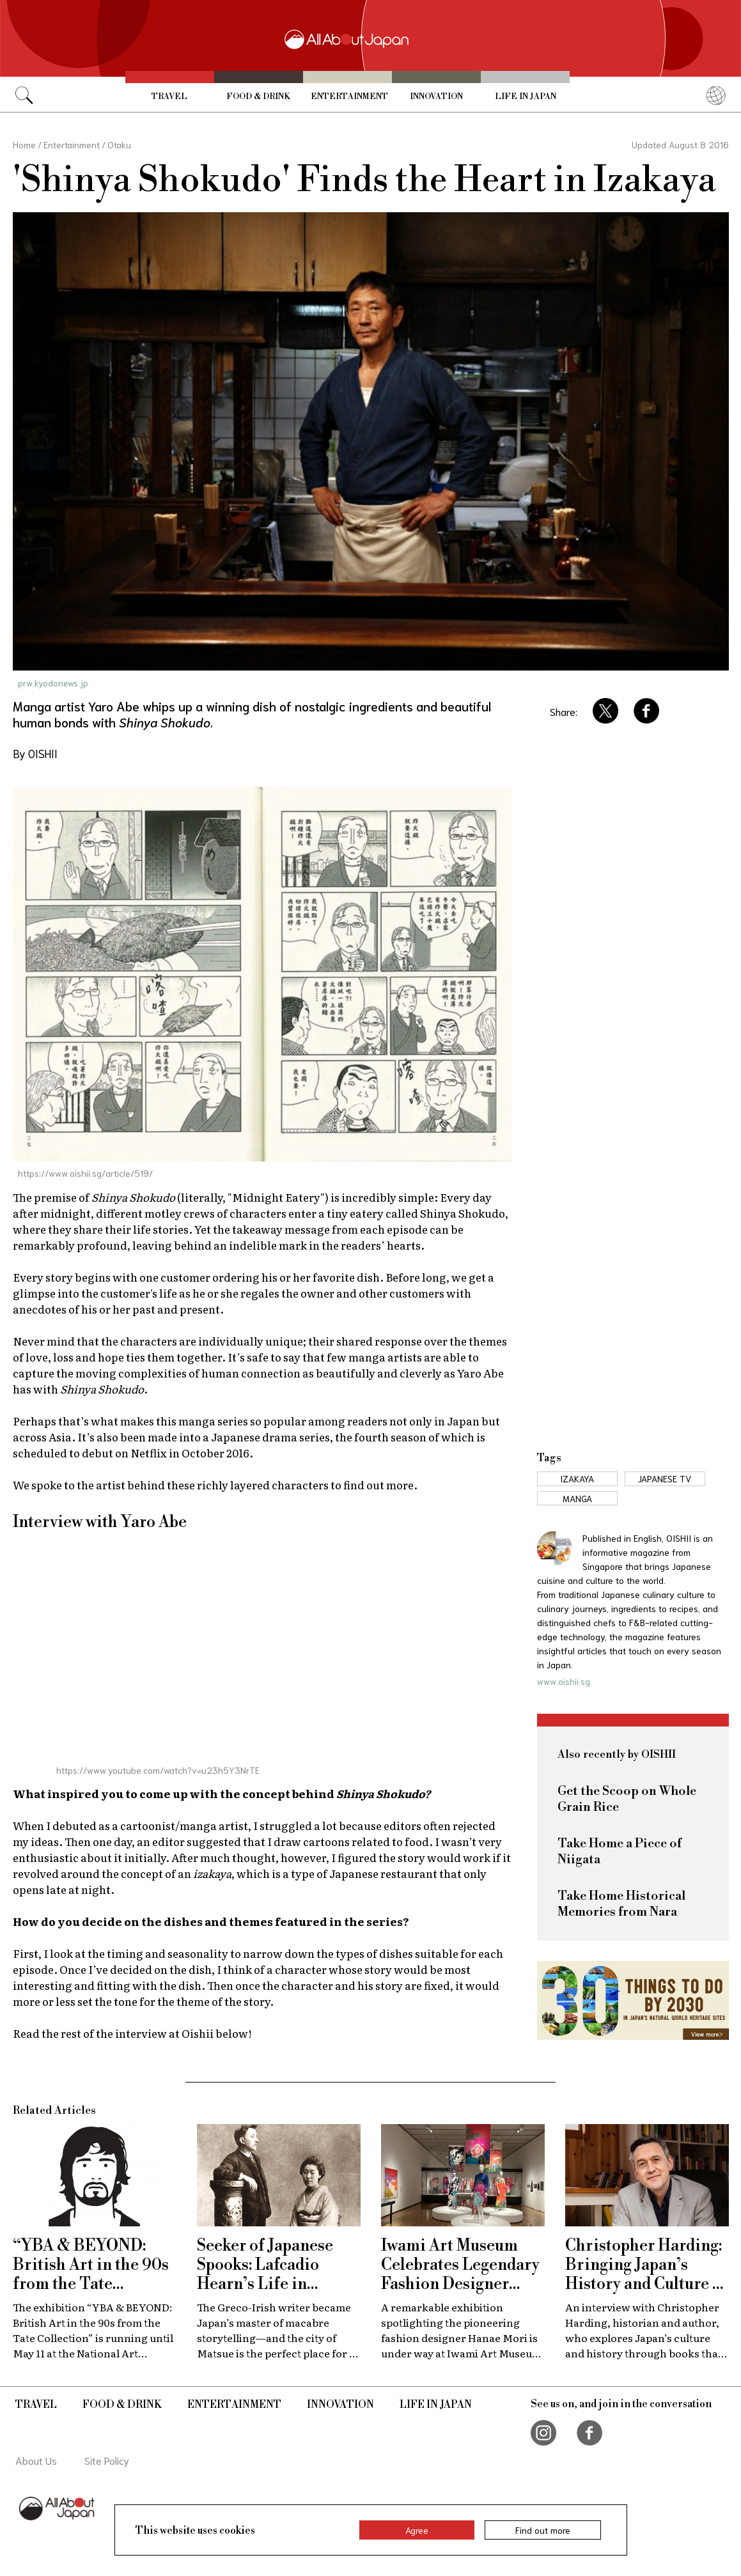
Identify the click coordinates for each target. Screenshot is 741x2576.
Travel (169, 96)
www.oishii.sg (563, 1681)
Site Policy (106, 2460)
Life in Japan (525, 96)
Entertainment (349, 96)
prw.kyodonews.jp (53, 682)
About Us (36, 2460)
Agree (416, 2530)
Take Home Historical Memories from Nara (621, 1904)
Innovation (436, 96)
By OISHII (35, 753)
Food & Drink (258, 96)
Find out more (542, 2530)
